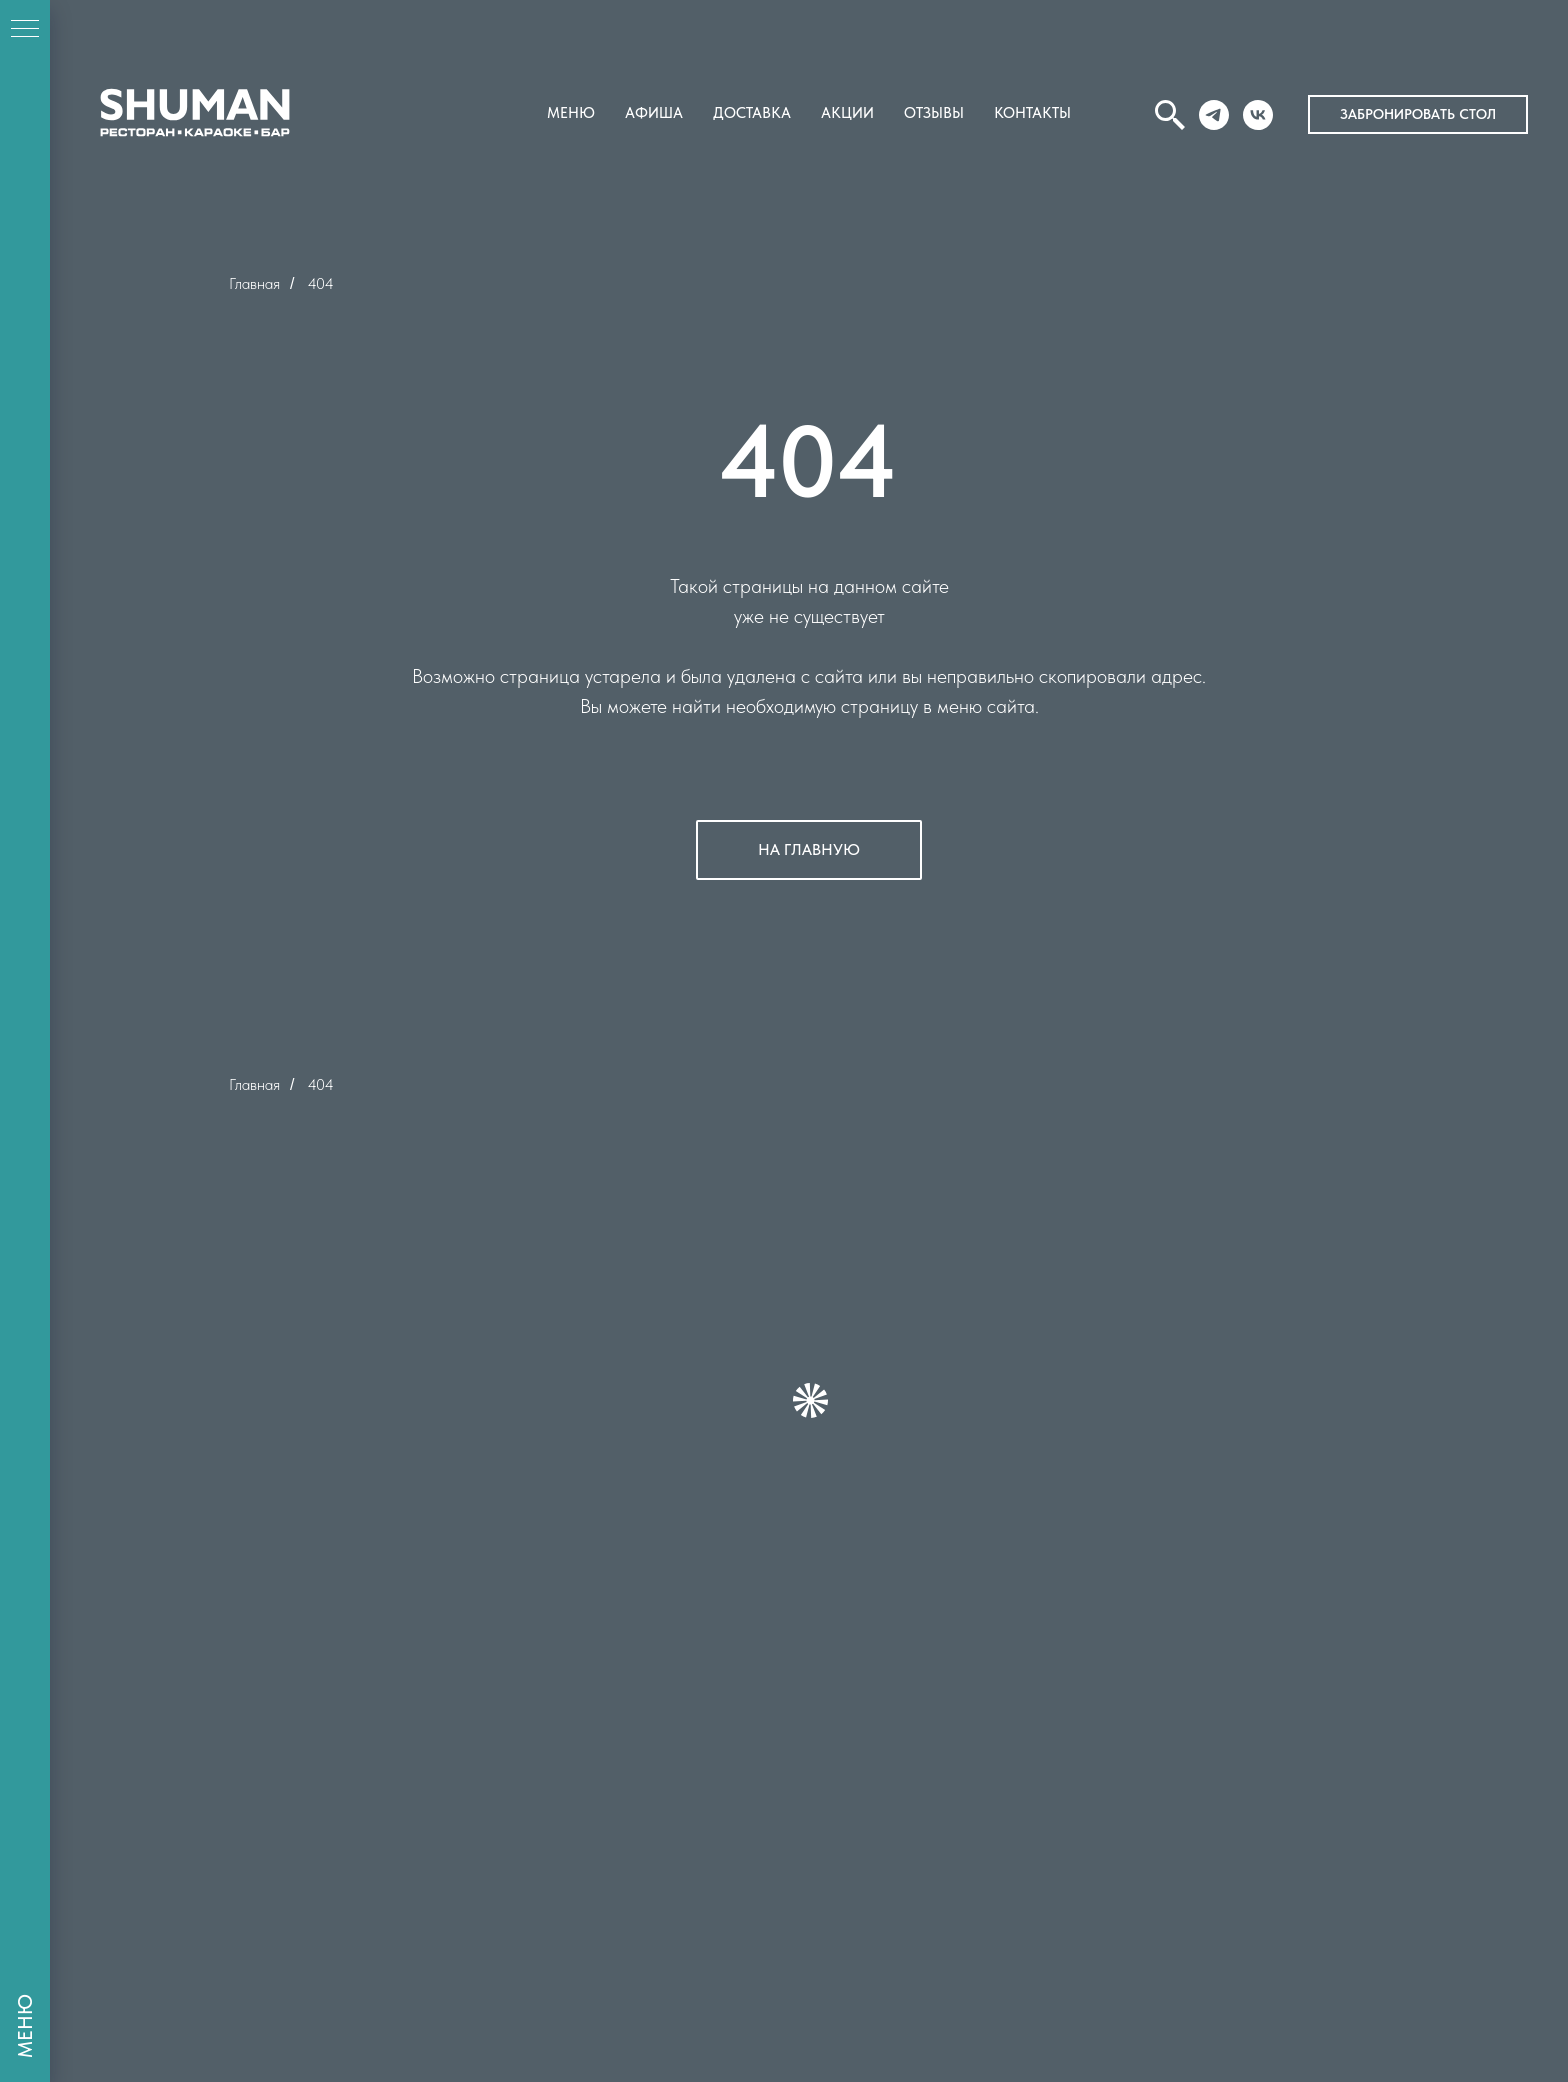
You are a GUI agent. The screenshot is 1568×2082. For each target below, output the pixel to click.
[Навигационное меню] (25, 30)
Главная (254, 283)
